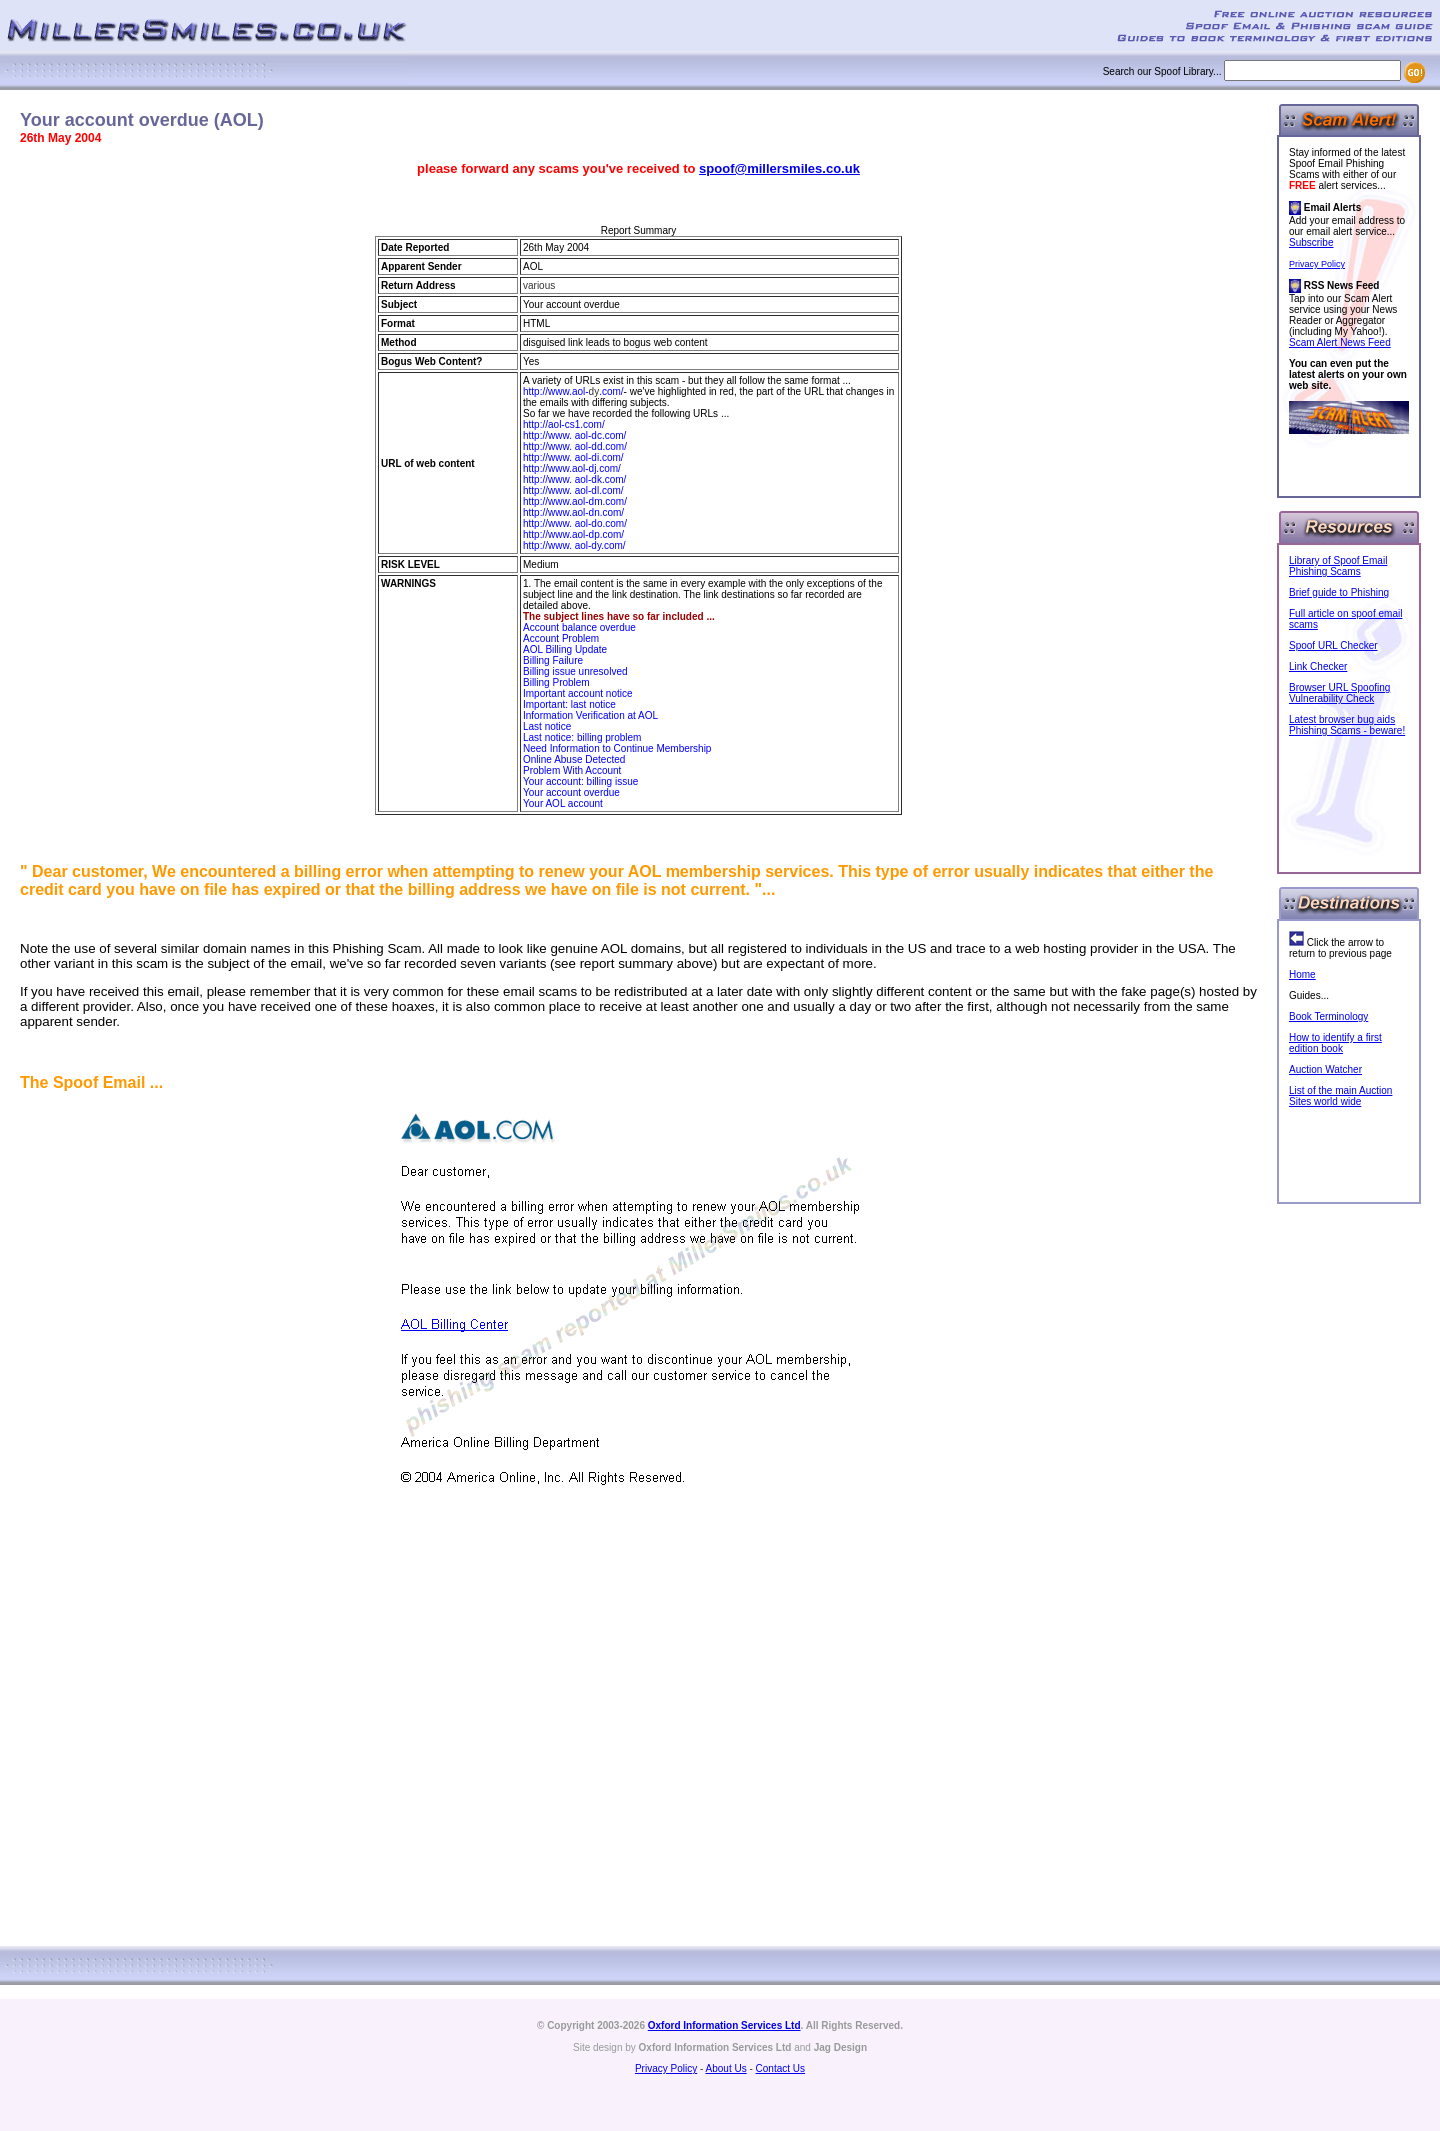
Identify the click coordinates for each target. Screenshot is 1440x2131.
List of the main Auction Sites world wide (1340, 1096)
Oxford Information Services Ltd (724, 2025)
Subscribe (1311, 242)
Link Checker (1318, 666)
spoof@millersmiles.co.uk (779, 168)
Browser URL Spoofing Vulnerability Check (1339, 693)
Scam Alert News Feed (1340, 342)
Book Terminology (1328, 1016)
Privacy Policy (1317, 264)
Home (1302, 974)
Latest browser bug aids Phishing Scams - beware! (1347, 725)
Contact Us (780, 2068)
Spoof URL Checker (1333, 645)
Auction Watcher (1325, 1069)
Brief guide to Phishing (1339, 592)
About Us (726, 2068)
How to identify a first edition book (1335, 1043)
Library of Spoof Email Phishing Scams (1338, 566)
